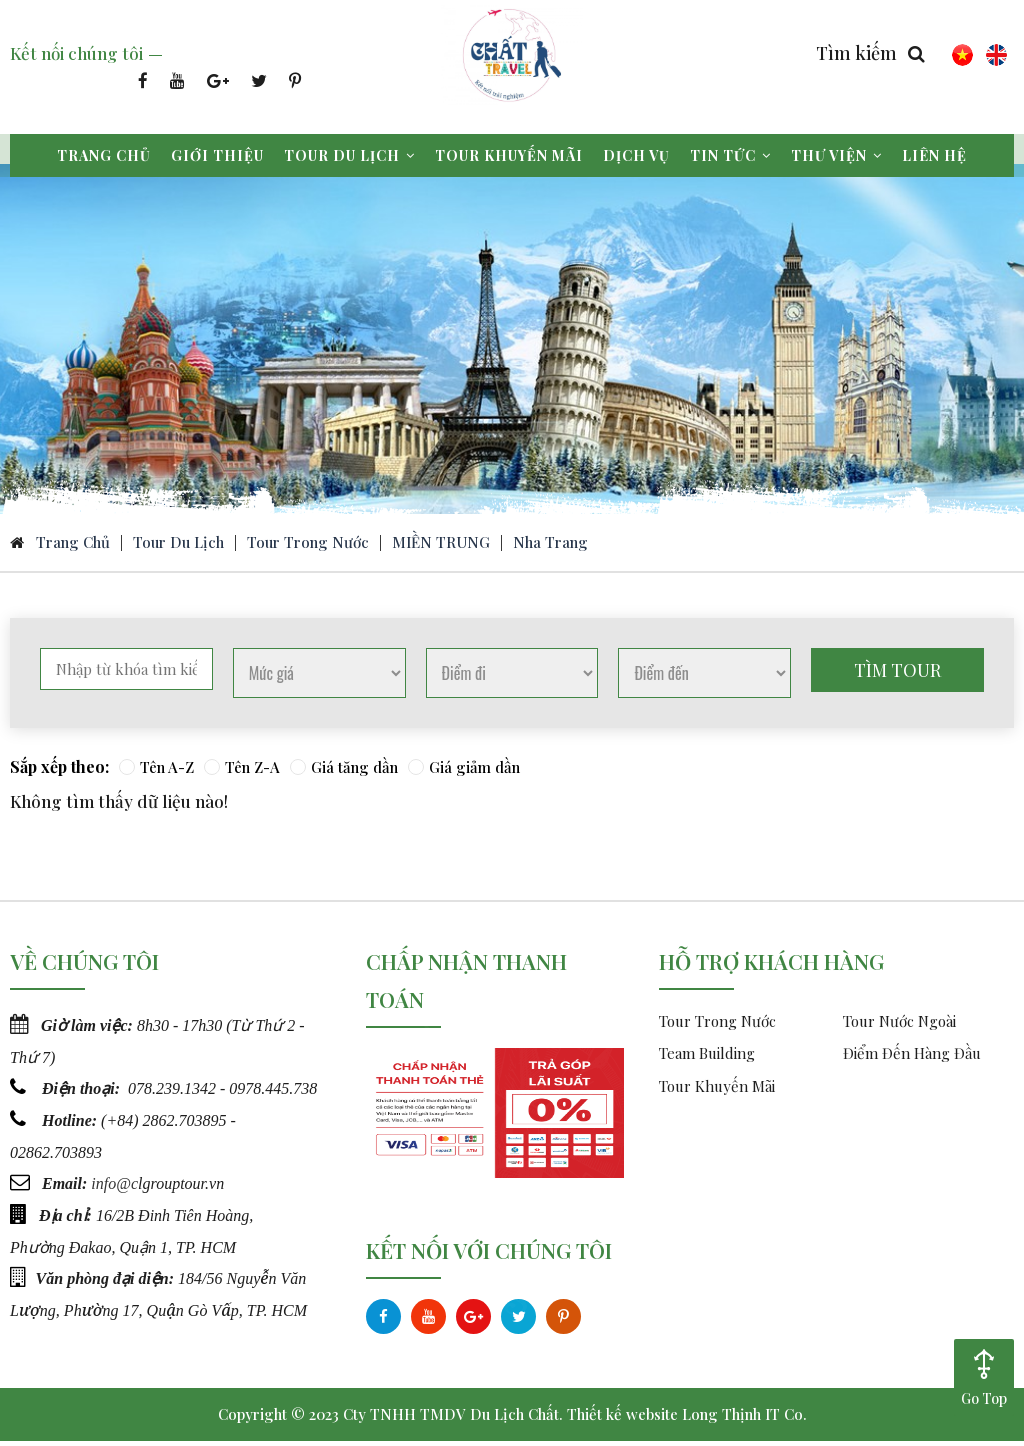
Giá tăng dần (344, 772)
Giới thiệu (217, 155)
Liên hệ (934, 155)
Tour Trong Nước (308, 547)
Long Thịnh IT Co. (744, 1419)
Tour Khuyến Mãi (717, 1091)
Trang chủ (104, 155)
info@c (114, 1185)
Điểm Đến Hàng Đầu (912, 1059)
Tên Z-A (242, 772)
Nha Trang (550, 547)
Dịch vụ (636, 155)
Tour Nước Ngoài (899, 1026)
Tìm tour (897, 675)
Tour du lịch (349, 155)
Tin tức (730, 155)
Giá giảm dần (464, 772)
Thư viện (836, 155)
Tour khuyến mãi (509, 155)
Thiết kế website (622, 1419)
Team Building (707, 1059)
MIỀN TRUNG (441, 547)
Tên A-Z (156, 772)
